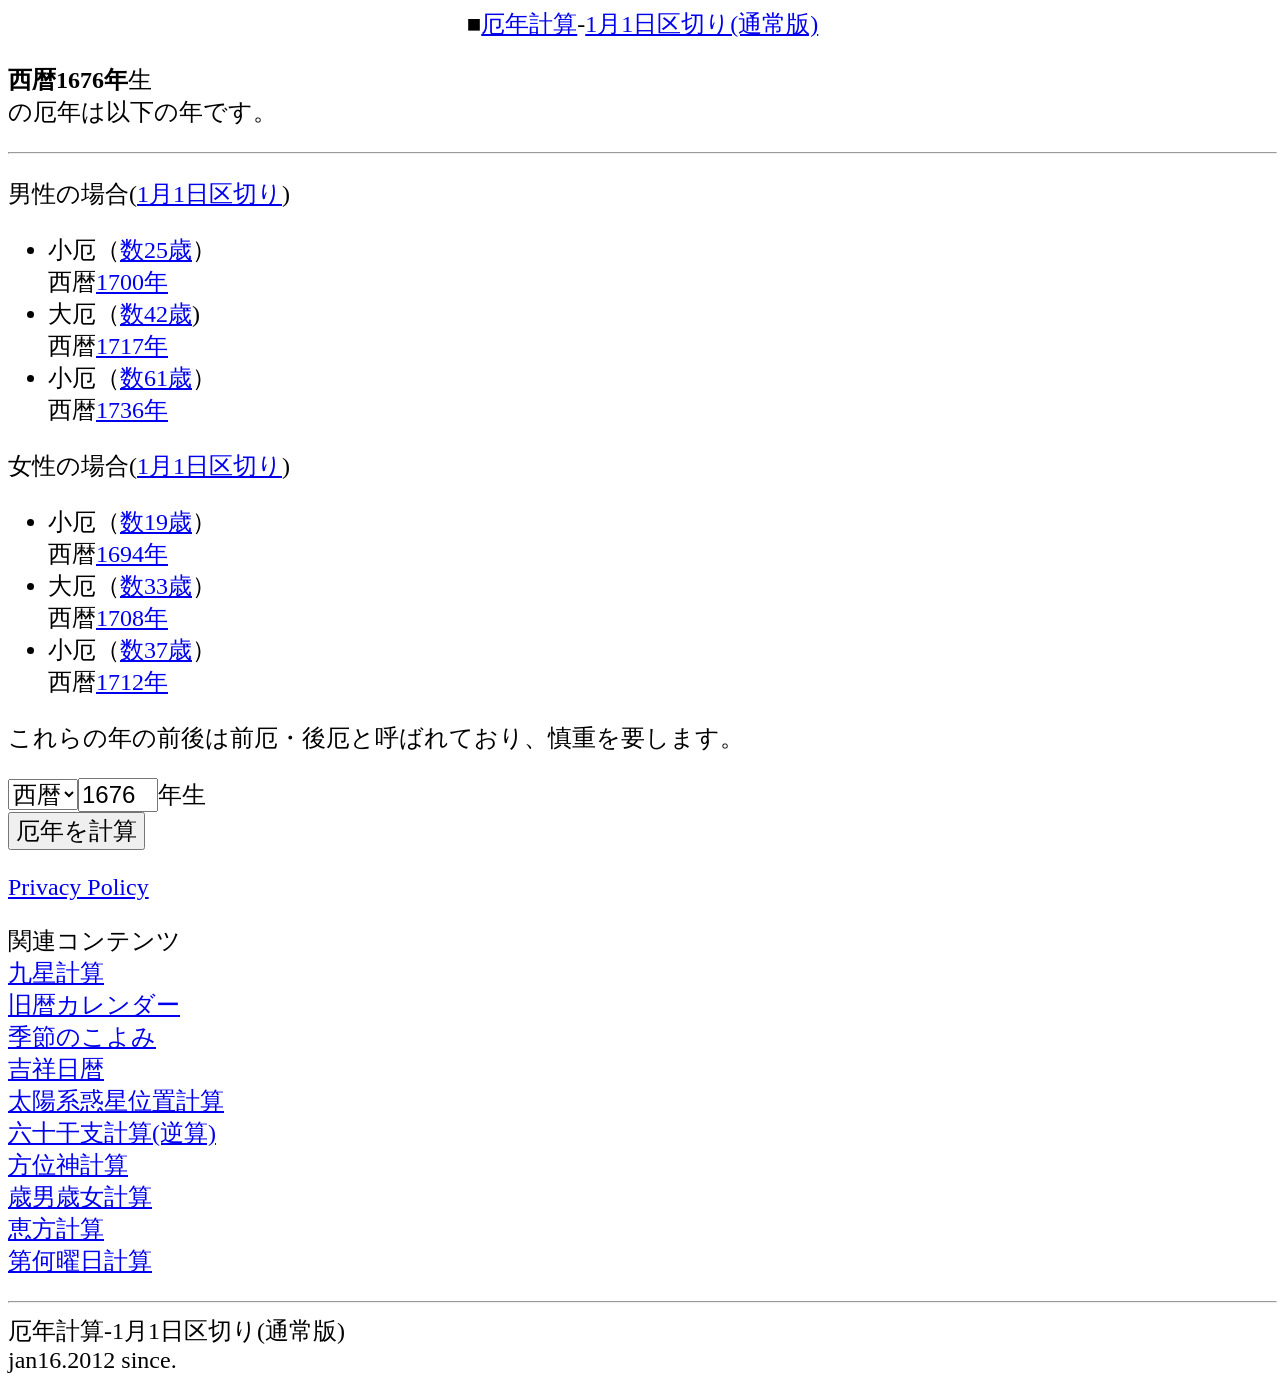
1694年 (132, 554)
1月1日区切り (209, 194)
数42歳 (156, 314)
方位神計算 (68, 1165)
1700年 (132, 282)
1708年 (132, 618)
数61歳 (156, 378)
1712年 (132, 682)
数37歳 (156, 650)
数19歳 (156, 522)
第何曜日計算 (80, 1261)
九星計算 (56, 973)
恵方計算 (56, 1229)
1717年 (132, 346)
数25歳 (156, 250)
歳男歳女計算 (80, 1197)
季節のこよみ (82, 1037)
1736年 (132, 410)
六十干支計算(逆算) (112, 1133)
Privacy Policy (78, 887)
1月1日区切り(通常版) (701, 24)
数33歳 (156, 586)
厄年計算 (529, 24)
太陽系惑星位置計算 (116, 1101)
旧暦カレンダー (94, 1005)
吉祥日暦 (56, 1069)
